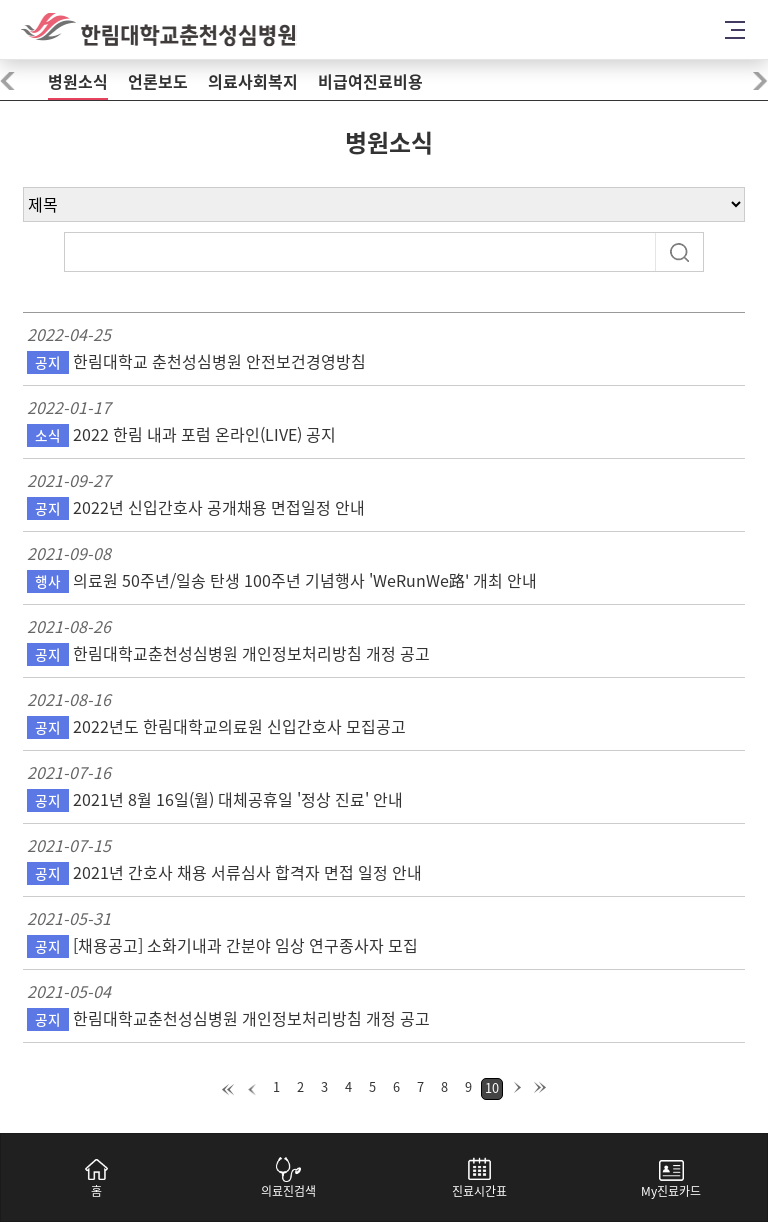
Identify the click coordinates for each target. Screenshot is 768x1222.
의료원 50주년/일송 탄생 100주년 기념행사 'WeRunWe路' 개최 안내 (282, 581)
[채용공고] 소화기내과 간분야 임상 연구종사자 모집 (222, 946)
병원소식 (78, 82)
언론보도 (158, 82)
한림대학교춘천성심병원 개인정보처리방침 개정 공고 (228, 654)
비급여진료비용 (370, 82)
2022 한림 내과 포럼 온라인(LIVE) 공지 (181, 435)
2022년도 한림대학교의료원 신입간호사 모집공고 (216, 727)
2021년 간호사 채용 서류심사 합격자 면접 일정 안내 (224, 873)
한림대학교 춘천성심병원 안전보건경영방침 (196, 362)
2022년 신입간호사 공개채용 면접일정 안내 (196, 508)
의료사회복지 (253, 82)
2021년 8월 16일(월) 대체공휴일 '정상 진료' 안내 (215, 800)
